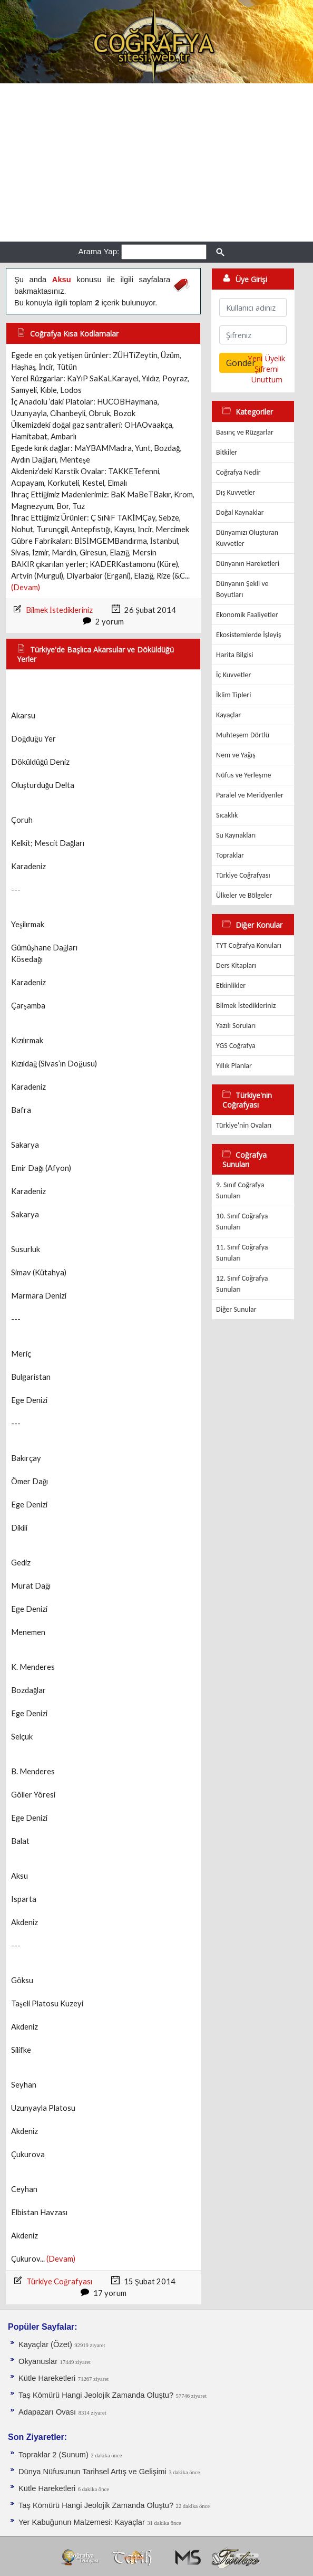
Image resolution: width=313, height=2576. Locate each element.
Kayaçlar (228, 714)
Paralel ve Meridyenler (249, 795)
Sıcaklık (227, 815)
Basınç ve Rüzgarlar (244, 432)
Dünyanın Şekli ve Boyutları (242, 589)
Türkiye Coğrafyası (59, 2281)
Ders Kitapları (236, 965)
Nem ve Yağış (236, 755)
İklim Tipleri (233, 694)
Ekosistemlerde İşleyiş (248, 634)
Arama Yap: (98, 251)
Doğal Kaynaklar (239, 512)
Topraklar (230, 855)
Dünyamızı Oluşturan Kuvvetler (247, 538)
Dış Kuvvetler (235, 492)
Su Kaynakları (236, 835)
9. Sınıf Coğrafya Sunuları (240, 1190)
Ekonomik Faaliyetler (247, 614)
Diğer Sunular (236, 1309)
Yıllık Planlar (234, 1065)
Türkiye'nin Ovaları (243, 1125)
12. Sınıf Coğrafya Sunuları (242, 1284)
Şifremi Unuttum (266, 374)
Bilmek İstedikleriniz (59, 609)
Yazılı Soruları (236, 1025)
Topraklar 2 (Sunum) (53, 2454)
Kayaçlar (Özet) (45, 2344)
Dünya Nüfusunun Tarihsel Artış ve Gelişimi (92, 2471)
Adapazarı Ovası (47, 2412)
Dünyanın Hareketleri (247, 563)
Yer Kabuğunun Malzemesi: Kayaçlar (81, 2522)
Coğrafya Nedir (238, 472)
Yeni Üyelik (266, 358)
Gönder (241, 363)
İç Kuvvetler (233, 674)
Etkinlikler (231, 985)
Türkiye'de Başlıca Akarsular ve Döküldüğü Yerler (95, 654)
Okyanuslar (37, 2361)
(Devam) (25, 587)
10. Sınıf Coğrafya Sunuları (242, 1222)
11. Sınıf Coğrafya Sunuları (242, 1253)
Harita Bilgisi (234, 654)
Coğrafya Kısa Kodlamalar (74, 334)
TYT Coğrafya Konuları (248, 945)
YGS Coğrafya (236, 1045)
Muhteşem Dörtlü (242, 734)
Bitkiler (226, 452)
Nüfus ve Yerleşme (243, 775)
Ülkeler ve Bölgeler (244, 895)
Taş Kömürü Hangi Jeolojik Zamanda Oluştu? (95, 2395)
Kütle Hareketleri (46, 2378)
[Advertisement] (156, 162)
